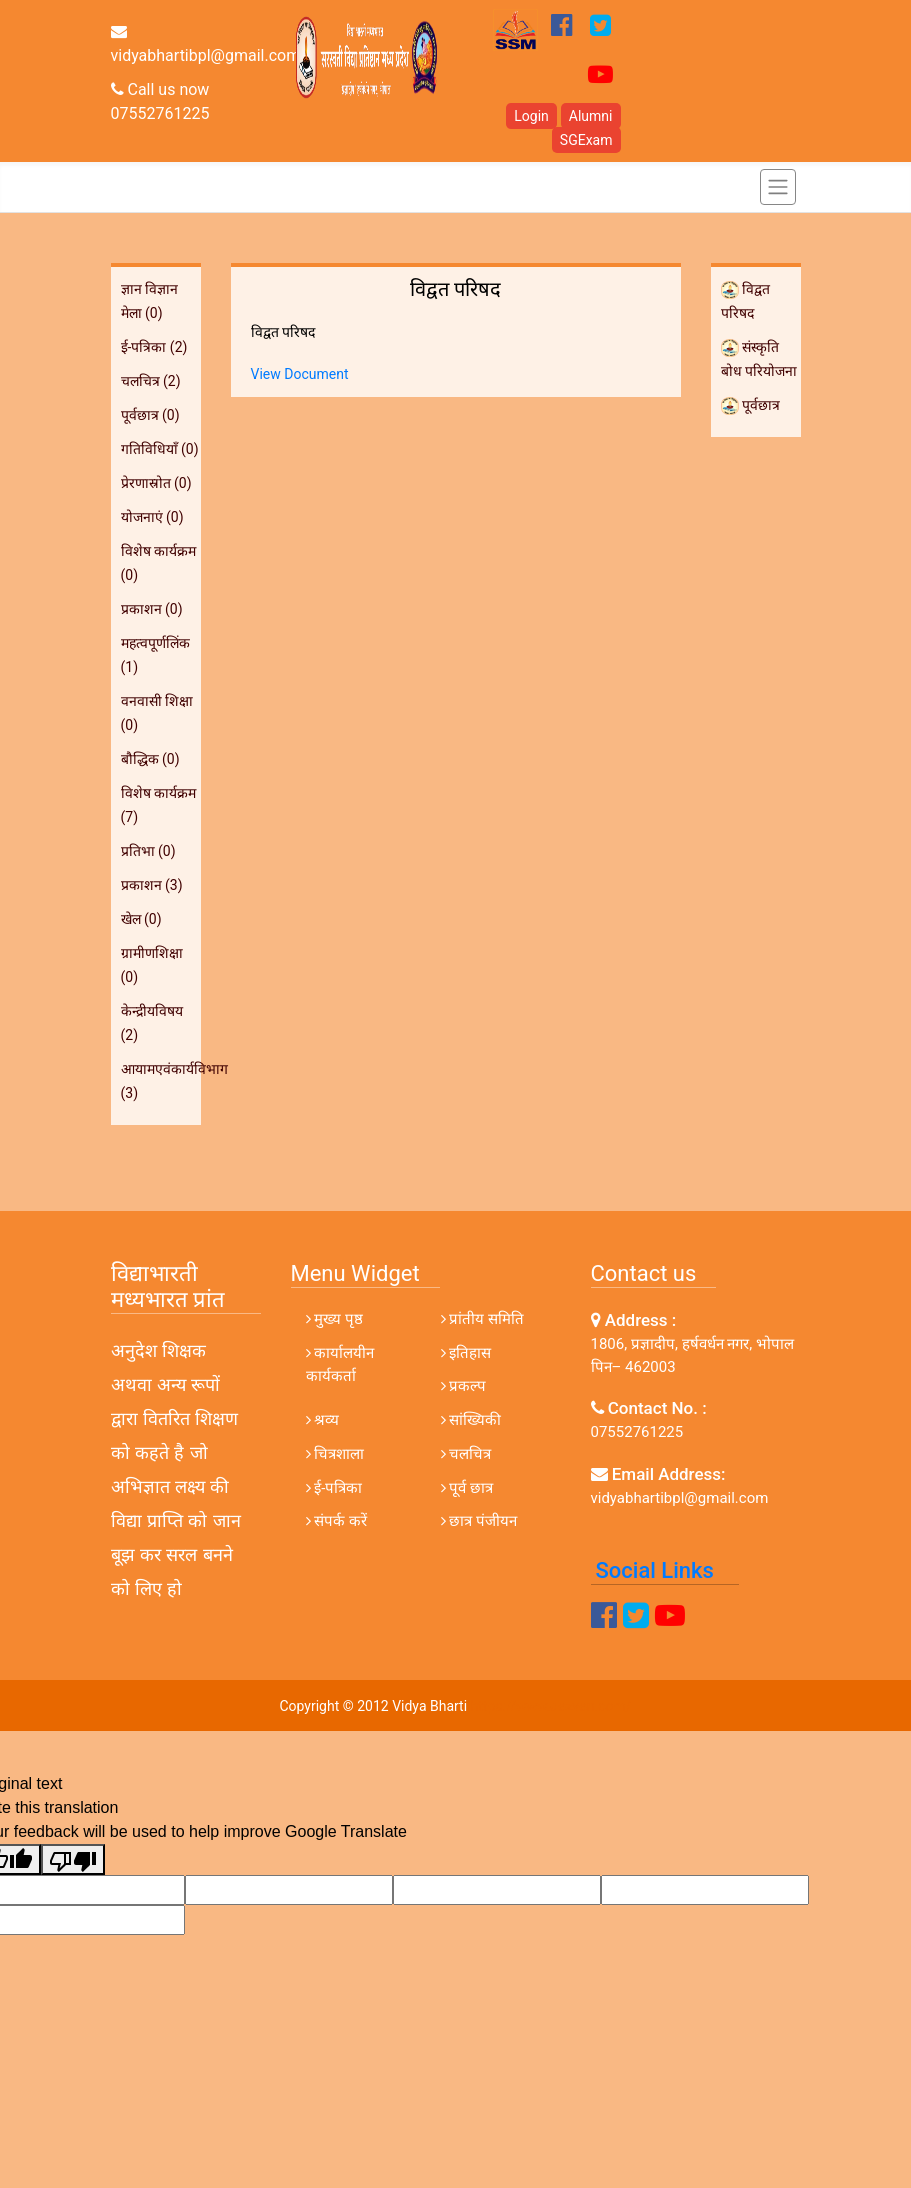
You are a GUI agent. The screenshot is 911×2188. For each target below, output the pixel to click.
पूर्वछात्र (750, 405)
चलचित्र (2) (151, 381)
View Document (300, 374)
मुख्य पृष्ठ (334, 1319)
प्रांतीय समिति (482, 1319)
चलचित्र (466, 1454)
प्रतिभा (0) (148, 851)
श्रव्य (323, 1420)
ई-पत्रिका (334, 1488)
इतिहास (466, 1353)
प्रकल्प (464, 1386)
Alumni (591, 116)
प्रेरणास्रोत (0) (156, 483)
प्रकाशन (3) (152, 885)
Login (531, 116)
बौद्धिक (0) (150, 759)
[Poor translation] (73, 1859)
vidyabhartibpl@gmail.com (206, 44)
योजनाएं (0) (152, 517)
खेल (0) (141, 919)
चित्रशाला (335, 1454)
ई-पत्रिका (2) (154, 347)
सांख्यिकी (471, 1420)
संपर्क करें (336, 1521)
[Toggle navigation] (778, 187)
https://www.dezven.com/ (551, 1706)
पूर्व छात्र (467, 1488)
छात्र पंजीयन (479, 1521)
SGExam (586, 140)
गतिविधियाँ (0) (160, 449)
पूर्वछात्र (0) (150, 415)
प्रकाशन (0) (152, 609)
